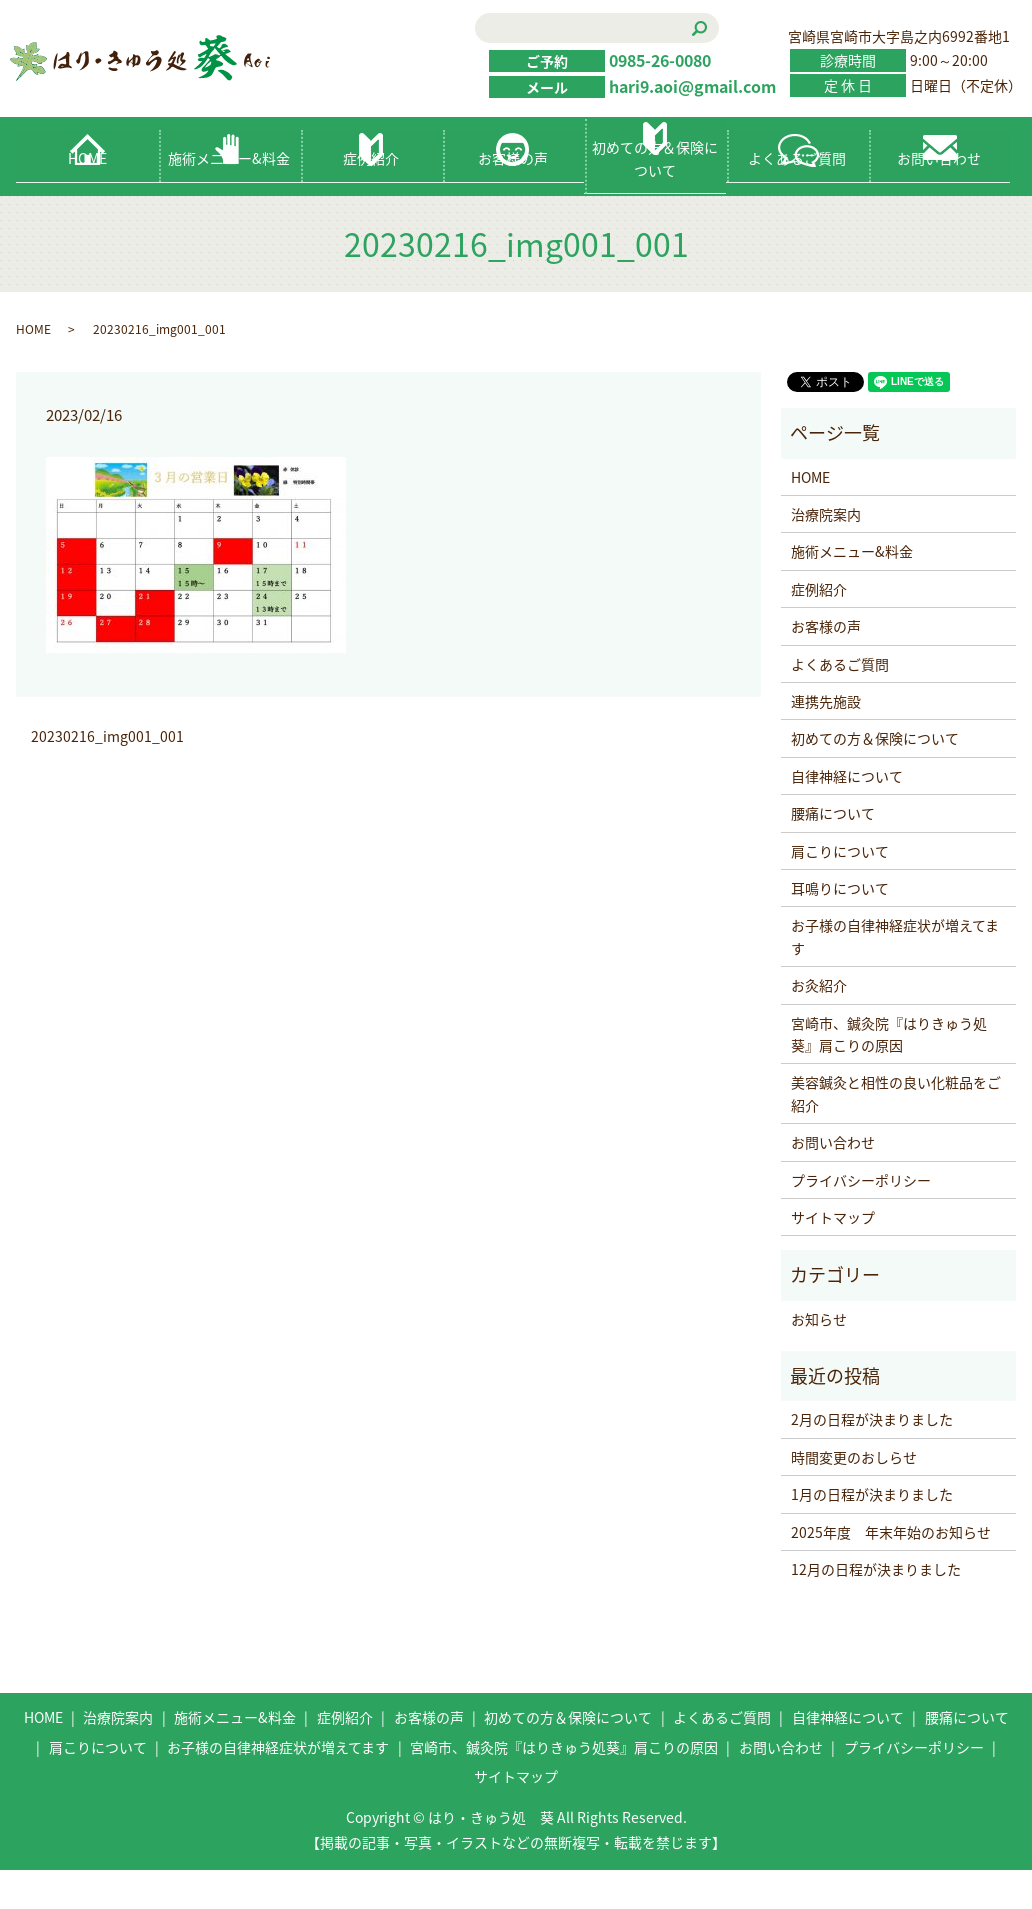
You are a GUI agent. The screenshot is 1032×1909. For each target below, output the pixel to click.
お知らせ (819, 1359)
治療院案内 (826, 554)
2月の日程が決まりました (872, 1459)
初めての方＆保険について (655, 197)
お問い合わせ (939, 198)
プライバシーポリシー (861, 1219)
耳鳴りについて (840, 928)
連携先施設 (826, 741)
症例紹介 (371, 198)
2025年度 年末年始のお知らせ (891, 1572)
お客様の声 (513, 198)
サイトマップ (833, 1257)
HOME (87, 198)
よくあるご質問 (797, 198)
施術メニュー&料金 (229, 198)
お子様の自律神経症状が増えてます (895, 976)
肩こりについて (840, 891)
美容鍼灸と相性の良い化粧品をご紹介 (896, 1133)
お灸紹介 (819, 1025)
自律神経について (847, 816)
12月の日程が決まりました (876, 1609)
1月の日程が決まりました (872, 1534)
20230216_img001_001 (107, 776)
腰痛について (833, 853)
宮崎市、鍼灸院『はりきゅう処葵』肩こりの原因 (889, 1073)
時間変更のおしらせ (854, 1497)
